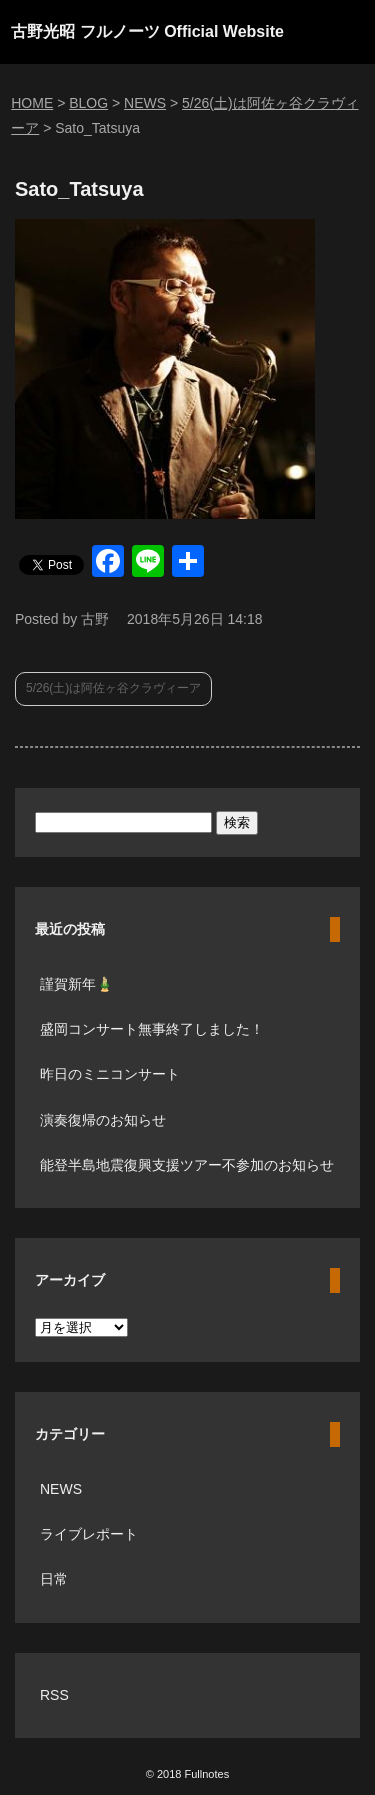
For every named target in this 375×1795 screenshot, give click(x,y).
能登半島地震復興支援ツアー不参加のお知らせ (187, 1165)
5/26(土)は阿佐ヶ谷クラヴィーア (113, 688)
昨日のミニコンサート (110, 1074)
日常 (54, 1579)
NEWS (61, 1489)
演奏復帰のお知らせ (103, 1120)
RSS (54, 1695)
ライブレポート (89, 1534)
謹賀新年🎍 (76, 984)
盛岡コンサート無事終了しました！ (152, 1029)
